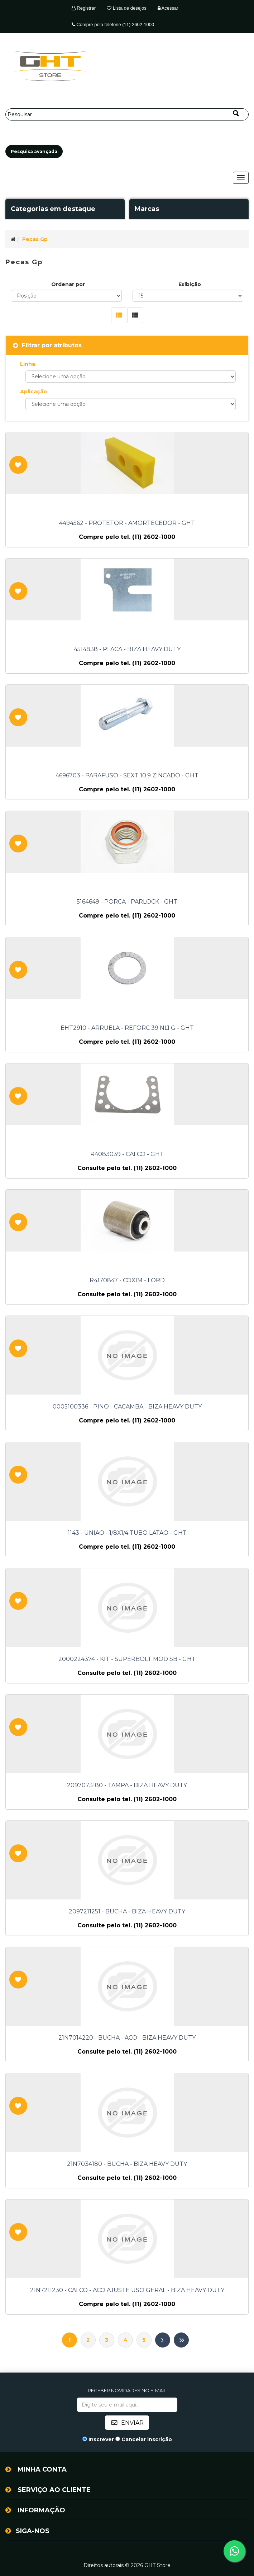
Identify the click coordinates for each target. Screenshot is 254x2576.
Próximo (162, 2340)
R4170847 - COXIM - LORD (127, 1280)
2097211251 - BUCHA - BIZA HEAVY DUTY (127, 1911)
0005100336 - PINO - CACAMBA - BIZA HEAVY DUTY (127, 1406)
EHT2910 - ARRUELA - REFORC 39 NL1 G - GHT (127, 1028)
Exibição (189, 284)
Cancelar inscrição (146, 2439)
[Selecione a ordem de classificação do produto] (66, 296)
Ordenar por (68, 284)
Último (181, 2340)
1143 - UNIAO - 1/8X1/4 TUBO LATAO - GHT (127, 1533)
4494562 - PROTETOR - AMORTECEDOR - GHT (127, 523)
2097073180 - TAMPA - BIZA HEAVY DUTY (127, 1785)
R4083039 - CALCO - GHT (127, 1154)
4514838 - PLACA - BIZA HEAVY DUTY (127, 649)
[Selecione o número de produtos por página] (188, 296)
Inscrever (101, 2439)
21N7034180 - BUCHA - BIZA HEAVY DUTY (127, 2164)
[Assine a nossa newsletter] (127, 2405)
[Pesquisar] (127, 114)
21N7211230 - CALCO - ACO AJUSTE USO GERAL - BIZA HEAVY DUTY (127, 2290)
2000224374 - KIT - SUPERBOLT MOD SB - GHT (127, 1659)
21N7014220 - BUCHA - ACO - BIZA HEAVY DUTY (127, 2038)
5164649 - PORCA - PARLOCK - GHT (127, 902)
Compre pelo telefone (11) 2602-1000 (113, 24)
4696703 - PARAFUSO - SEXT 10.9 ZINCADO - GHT (127, 775)
